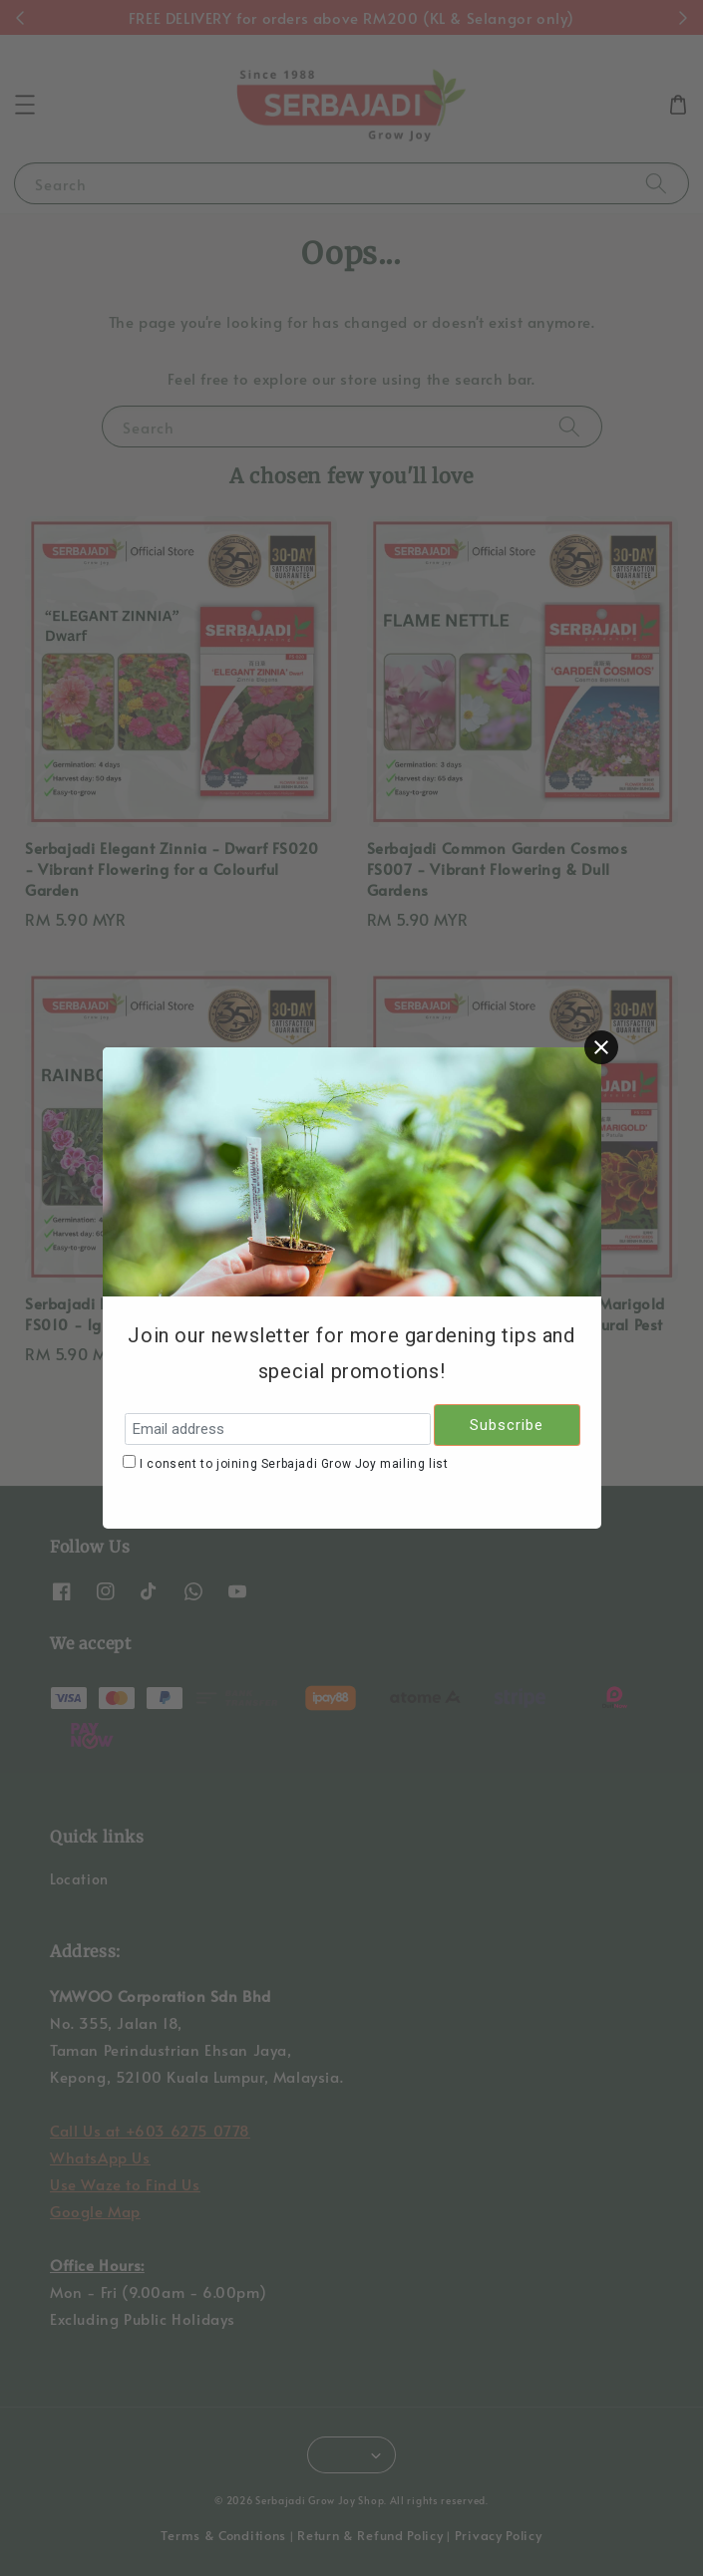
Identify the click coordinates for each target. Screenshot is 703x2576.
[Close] (601, 1047)
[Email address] (278, 1429)
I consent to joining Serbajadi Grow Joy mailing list (294, 1464)
